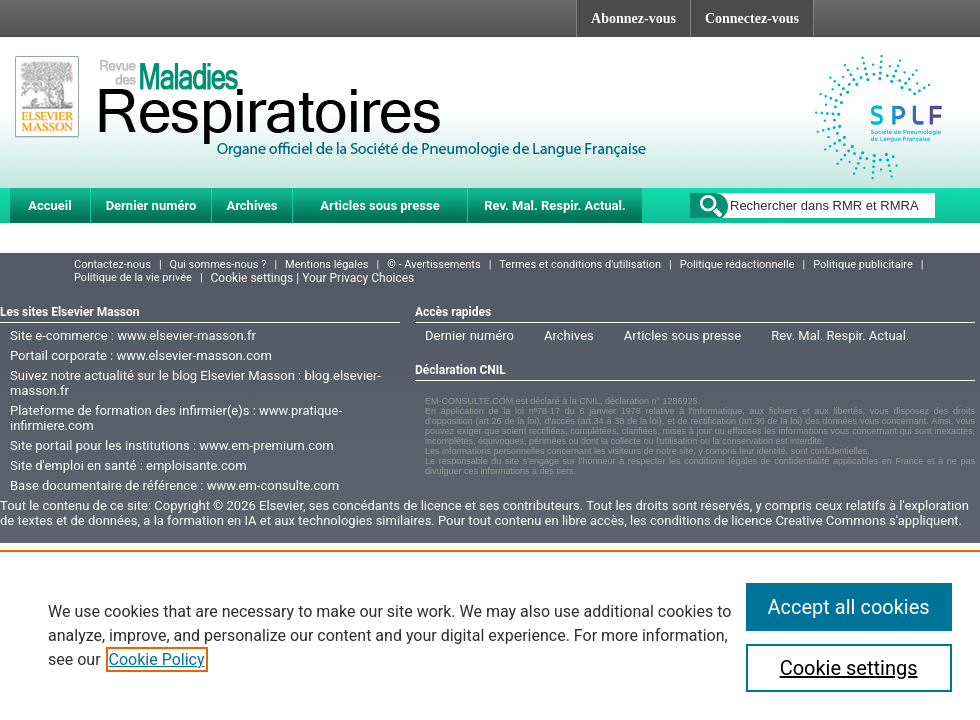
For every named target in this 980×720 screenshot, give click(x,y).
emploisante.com (196, 465)
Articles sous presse (379, 205)
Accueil (49, 205)
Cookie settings (849, 668)
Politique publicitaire (863, 264)
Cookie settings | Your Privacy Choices (313, 278)
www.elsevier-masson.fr (186, 335)
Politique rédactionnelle (737, 264)
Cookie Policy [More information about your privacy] (157, 659)
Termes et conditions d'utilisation (580, 264)
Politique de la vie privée (133, 277)
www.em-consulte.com (273, 485)
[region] (490, 635)
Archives (251, 205)
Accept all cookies (849, 607)
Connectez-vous (752, 18)
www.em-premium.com (266, 445)
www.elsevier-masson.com (193, 355)
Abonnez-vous (633, 18)
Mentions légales (326, 264)
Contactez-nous (112, 264)
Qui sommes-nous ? (218, 264)
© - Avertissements (433, 264)
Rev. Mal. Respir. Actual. (555, 205)
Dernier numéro (151, 205)
